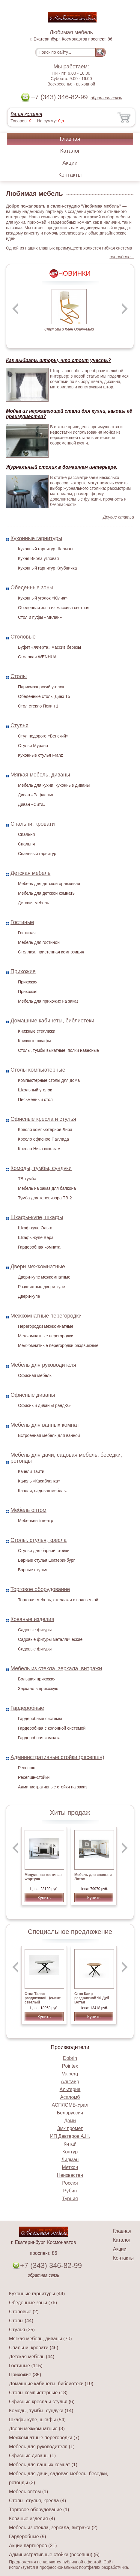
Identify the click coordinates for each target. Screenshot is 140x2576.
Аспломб (70, 2097)
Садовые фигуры (35, 1629)
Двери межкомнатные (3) (37, 2428)
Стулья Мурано (33, 745)
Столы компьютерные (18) (38, 2392)
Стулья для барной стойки (43, 1550)
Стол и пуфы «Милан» (40, 617)
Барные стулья (32, 1569)
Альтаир (70, 2081)
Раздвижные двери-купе (41, 1286)
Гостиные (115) (26, 2365)
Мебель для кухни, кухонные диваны (54, 785)
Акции (69, 163)
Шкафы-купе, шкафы (36, 1217)
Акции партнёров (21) (33, 2545)
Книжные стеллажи (36, 1031)
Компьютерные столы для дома (49, 1080)
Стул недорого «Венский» (43, 736)
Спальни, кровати (32, 824)
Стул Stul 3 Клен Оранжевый (69, 329)
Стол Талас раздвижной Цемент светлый (43, 1998)
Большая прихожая (36, 1679)
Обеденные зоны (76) (33, 2302)
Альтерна (70, 2089)
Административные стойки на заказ (52, 1787)
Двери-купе (29, 1296)
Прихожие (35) (25, 2374)
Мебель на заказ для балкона (47, 1188)
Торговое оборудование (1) (39, 2509)
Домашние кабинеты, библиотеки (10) (51, 2383)
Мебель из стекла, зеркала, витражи (56, 1668)
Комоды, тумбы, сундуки (41, 1168)
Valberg (70, 2073)
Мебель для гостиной (39, 942)
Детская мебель (30, 873)
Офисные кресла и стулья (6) (42, 2401)
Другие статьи (118, 517)
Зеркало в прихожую (38, 1688)
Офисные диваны (32, 1395)
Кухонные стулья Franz (40, 755)
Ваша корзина (26, 114)
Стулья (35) (22, 2329)
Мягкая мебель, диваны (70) (40, 2338)
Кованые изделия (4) (32, 2518)
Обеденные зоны (31, 588)
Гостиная (27, 932)
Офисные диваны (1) (32, 2455)
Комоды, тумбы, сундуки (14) (41, 2410)
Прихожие (23, 971)
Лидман (70, 2159)
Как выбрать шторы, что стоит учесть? (58, 360)
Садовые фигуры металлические (50, 1639)
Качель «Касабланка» (39, 1481)
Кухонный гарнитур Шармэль (46, 548)
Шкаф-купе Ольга (35, 1227)
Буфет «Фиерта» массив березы (49, 647)
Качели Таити (31, 1471)
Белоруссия (70, 2112)
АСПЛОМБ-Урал (70, 2105)
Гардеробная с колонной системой (51, 1728)
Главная (70, 139)
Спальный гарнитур (37, 853)
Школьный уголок (35, 1090)
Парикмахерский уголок (41, 686)
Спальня (26, 834)
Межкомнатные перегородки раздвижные (58, 1345)
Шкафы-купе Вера (36, 1237)
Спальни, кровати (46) (33, 2347)
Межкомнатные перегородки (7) (44, 2437)
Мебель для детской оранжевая (49, 883)
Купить (44, 1897)
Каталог (70, 151)
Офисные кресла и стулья (43, 1119)
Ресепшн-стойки (33, 1777)
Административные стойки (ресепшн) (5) (54, 2554)
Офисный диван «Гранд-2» (44, 1405)
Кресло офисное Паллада (43, 1139)
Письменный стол (35, 1099)
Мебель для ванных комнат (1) (43, 2464)
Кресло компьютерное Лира (45, 1129)
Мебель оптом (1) (28, 2491)
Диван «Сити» (32, 804)
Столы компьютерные (37, 1070)
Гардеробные (27, 1708)
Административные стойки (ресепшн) (57, 1757)
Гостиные (22, 922)
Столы (18, 676)
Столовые (23, 637)
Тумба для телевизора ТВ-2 (45, 1197)
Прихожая (27, 982)
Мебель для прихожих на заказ (48, 1001)
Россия (70, 2183)
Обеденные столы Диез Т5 (44, 696)
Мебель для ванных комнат (44, 1425)
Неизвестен (70, 2175)
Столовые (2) (24, 2311)
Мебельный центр (35, 1520)
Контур (70, 2151)
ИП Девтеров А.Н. (70, 2136)
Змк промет (70, 2128)
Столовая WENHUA (37, 656)
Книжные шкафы (34, 1040)
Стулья (19, 726)
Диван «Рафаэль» (35, 794)
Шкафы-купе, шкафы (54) (37, 2419)
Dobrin (70, 2058)
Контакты (70, 175)
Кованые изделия (32, 1619)
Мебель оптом (28, 1510)
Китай (70, 2144)
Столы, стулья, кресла (38, 1540)
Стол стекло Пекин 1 (38, 706)
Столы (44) (21, 2320)
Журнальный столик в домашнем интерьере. (61, 467)
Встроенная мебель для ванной (49, 1435)
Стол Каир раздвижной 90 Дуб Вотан (91, 1998)
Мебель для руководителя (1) (42, 2446)
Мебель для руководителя (43, 1365)
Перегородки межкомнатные (45, 1326)
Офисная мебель (35, 1375)
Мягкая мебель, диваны (40, 775)
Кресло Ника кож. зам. (40, 1148)
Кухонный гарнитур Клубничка (47, 568)
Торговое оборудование (40, 1589)
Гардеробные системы (40, 1718)
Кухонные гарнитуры (36, 538)
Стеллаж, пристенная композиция (51, 952)
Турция (70, 2198)
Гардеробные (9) (27, 2536)
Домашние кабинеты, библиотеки (52, 1021)
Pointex (70, 2066)
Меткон (70, 2167)
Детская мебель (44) (31, 2356)
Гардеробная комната (39, 1247)
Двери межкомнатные (37, 1267)
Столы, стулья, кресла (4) (37, 2500)
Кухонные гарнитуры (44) (37, 2293)
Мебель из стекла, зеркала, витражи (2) (53, 2527)
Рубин (70, 2190)
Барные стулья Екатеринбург (46, 1560)
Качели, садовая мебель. (42, 1490)
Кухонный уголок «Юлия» (42, 598)
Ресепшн (26, 1767)
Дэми (70, 2120)
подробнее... (121, 256)
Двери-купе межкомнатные (44, 1277)
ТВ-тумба (27, 1178)
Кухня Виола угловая (38, 558)
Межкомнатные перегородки (46, 1316)
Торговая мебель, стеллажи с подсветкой (58, 1599)
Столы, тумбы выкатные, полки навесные (58, 1050)
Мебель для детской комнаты (47, 893)
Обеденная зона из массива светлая (53, 607)
